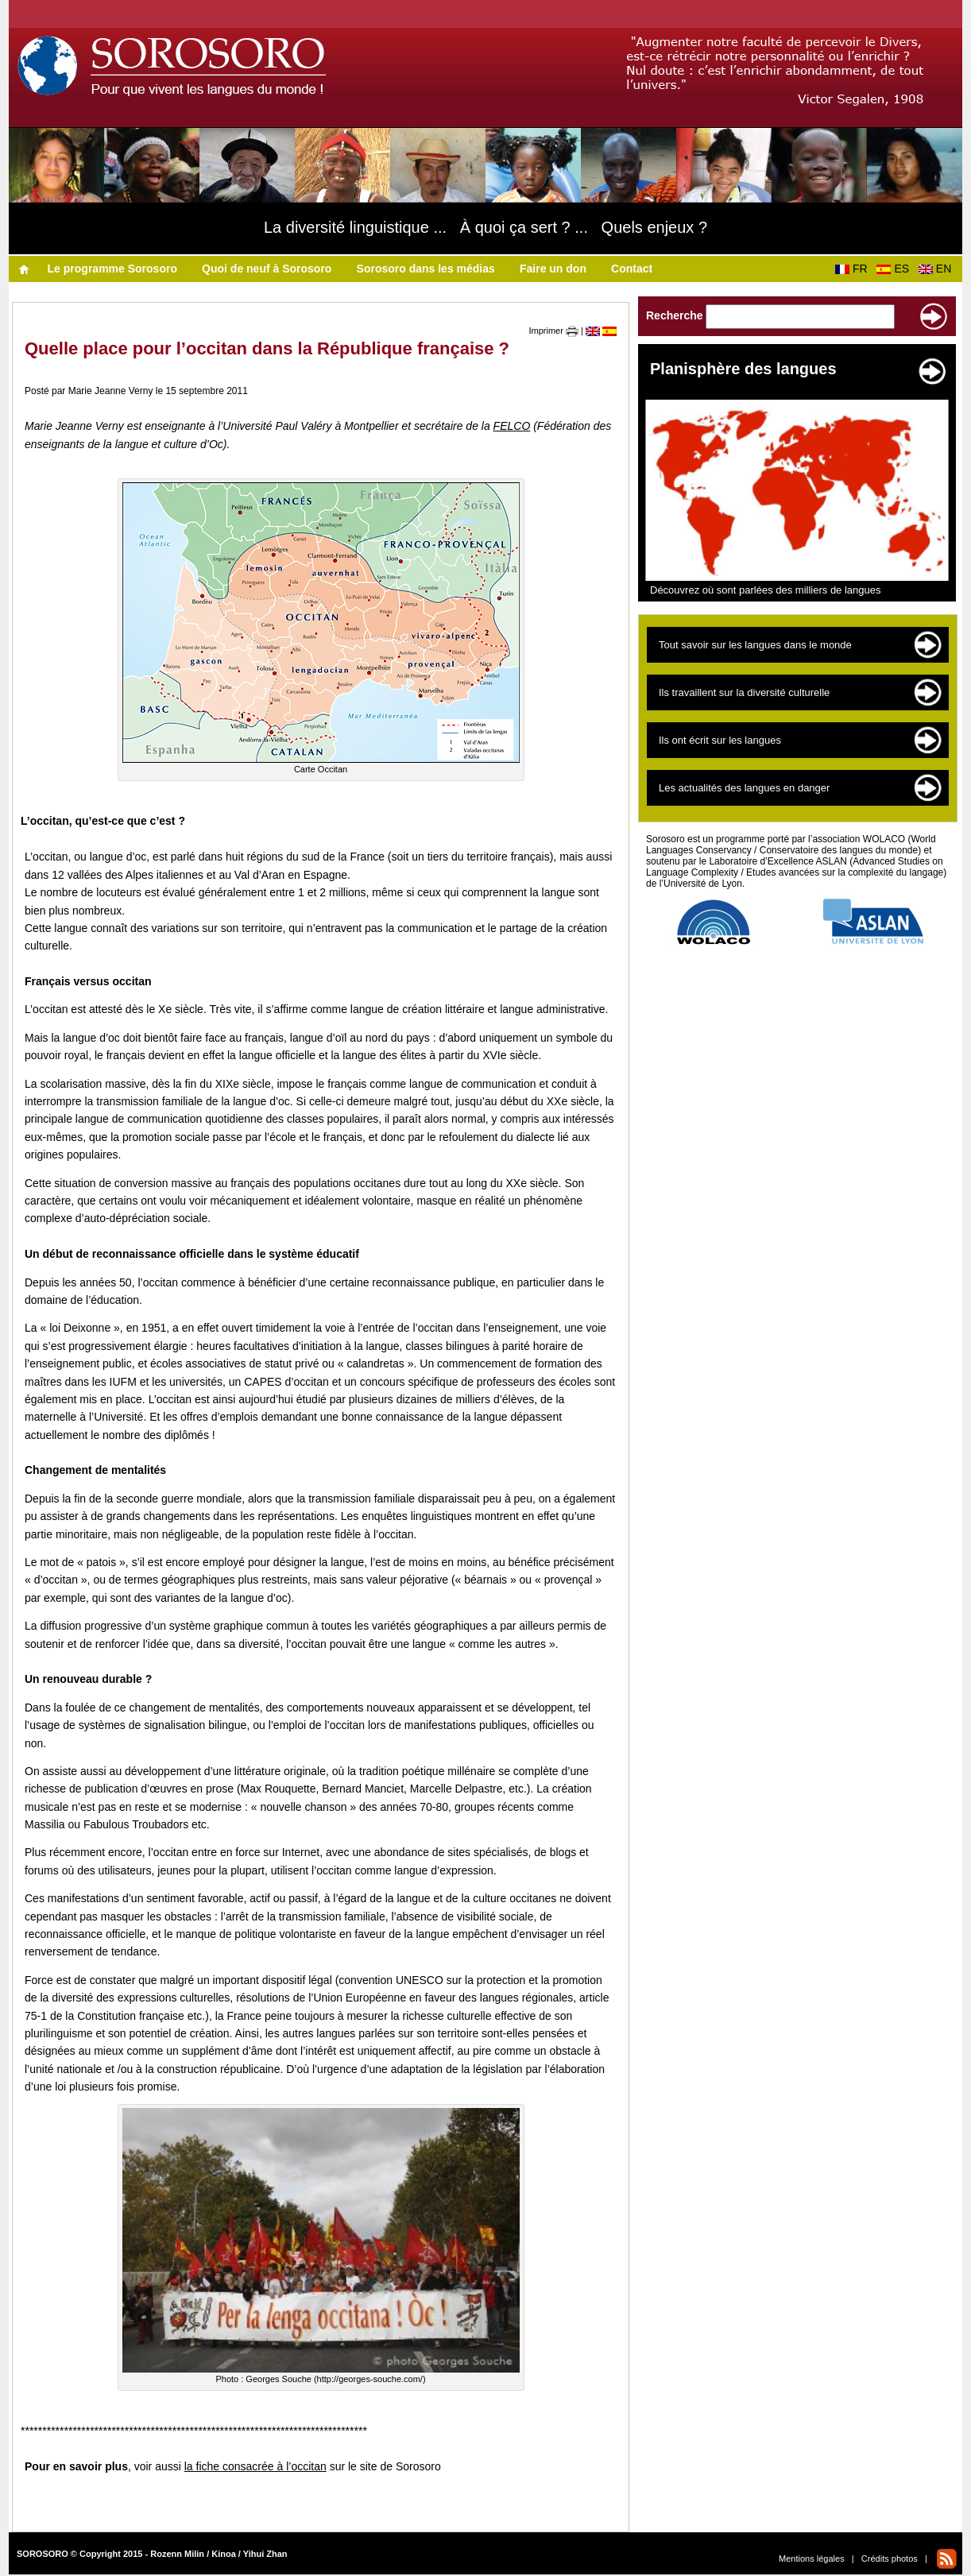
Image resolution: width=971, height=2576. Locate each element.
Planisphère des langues (743, 368)
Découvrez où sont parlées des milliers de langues (765, 590)
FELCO (512, 426)
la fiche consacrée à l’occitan (255, 2466)
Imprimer (553, 330)
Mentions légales (812, 2558)
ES (895, 268)
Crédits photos (889, 2558)
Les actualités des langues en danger (744, 788)
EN (938, 268)
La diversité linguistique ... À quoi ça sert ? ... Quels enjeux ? (485, 227)
